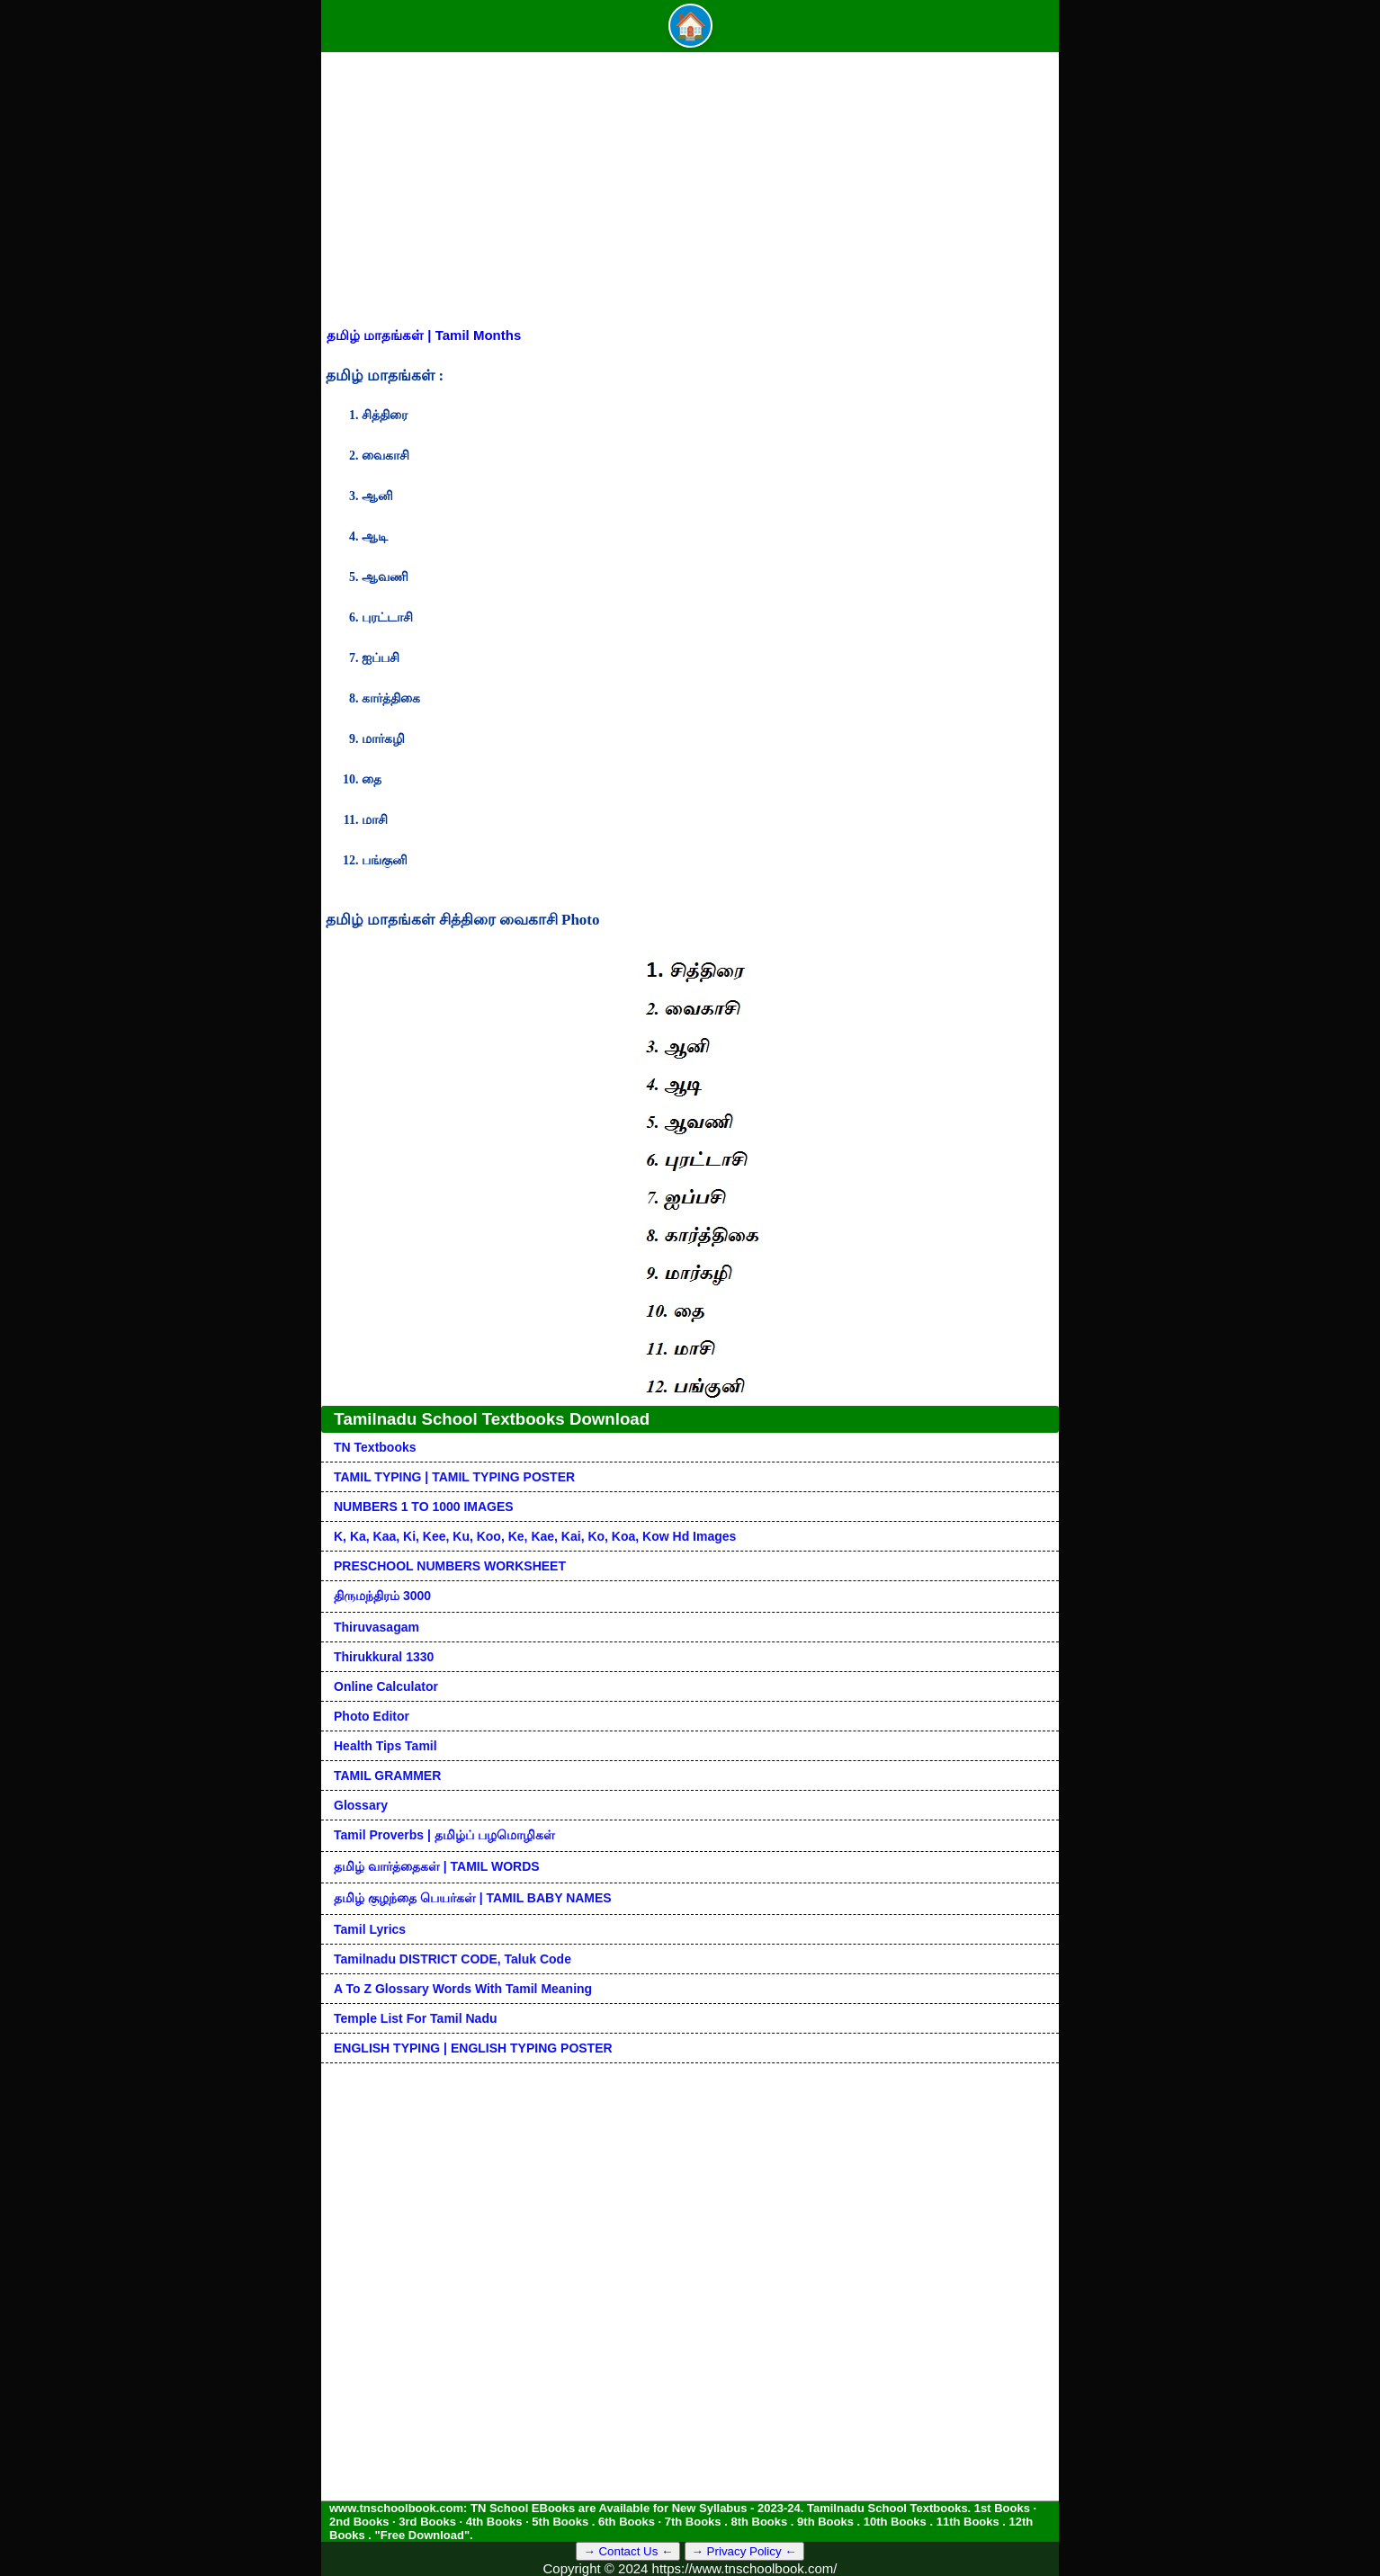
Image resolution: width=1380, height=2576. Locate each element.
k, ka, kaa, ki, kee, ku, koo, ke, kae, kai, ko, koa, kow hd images (535, 1536)
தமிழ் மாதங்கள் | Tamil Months (424, 335)
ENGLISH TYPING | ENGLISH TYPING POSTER (473, 2048)
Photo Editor (371, 1716)
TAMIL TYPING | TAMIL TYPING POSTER (454, 1477)
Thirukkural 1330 (384, 1657)
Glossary (361, 1805)
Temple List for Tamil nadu (415, 2018)
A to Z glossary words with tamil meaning (463, 1988)
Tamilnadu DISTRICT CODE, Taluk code (452, 1959)
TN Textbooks (375, 1447)
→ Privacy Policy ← (744, 2551)
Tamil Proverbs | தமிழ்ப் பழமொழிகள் (444, 1835)
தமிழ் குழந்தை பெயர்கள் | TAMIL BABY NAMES (473, 1898)
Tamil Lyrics (370, 1929)
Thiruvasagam (376, 1627)
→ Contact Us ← (628, 2551)
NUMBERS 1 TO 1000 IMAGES (424, 1506)
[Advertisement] (690, 192)
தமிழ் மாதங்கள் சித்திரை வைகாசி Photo (463, 919)
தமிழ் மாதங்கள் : (385, 375)
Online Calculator (386, 1686)
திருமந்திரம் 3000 (382, 1595)
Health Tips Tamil (385, 1746)
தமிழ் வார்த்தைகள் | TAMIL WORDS (437, 1866)
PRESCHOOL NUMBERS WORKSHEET (450, 1566)
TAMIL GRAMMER (387, 1775)
